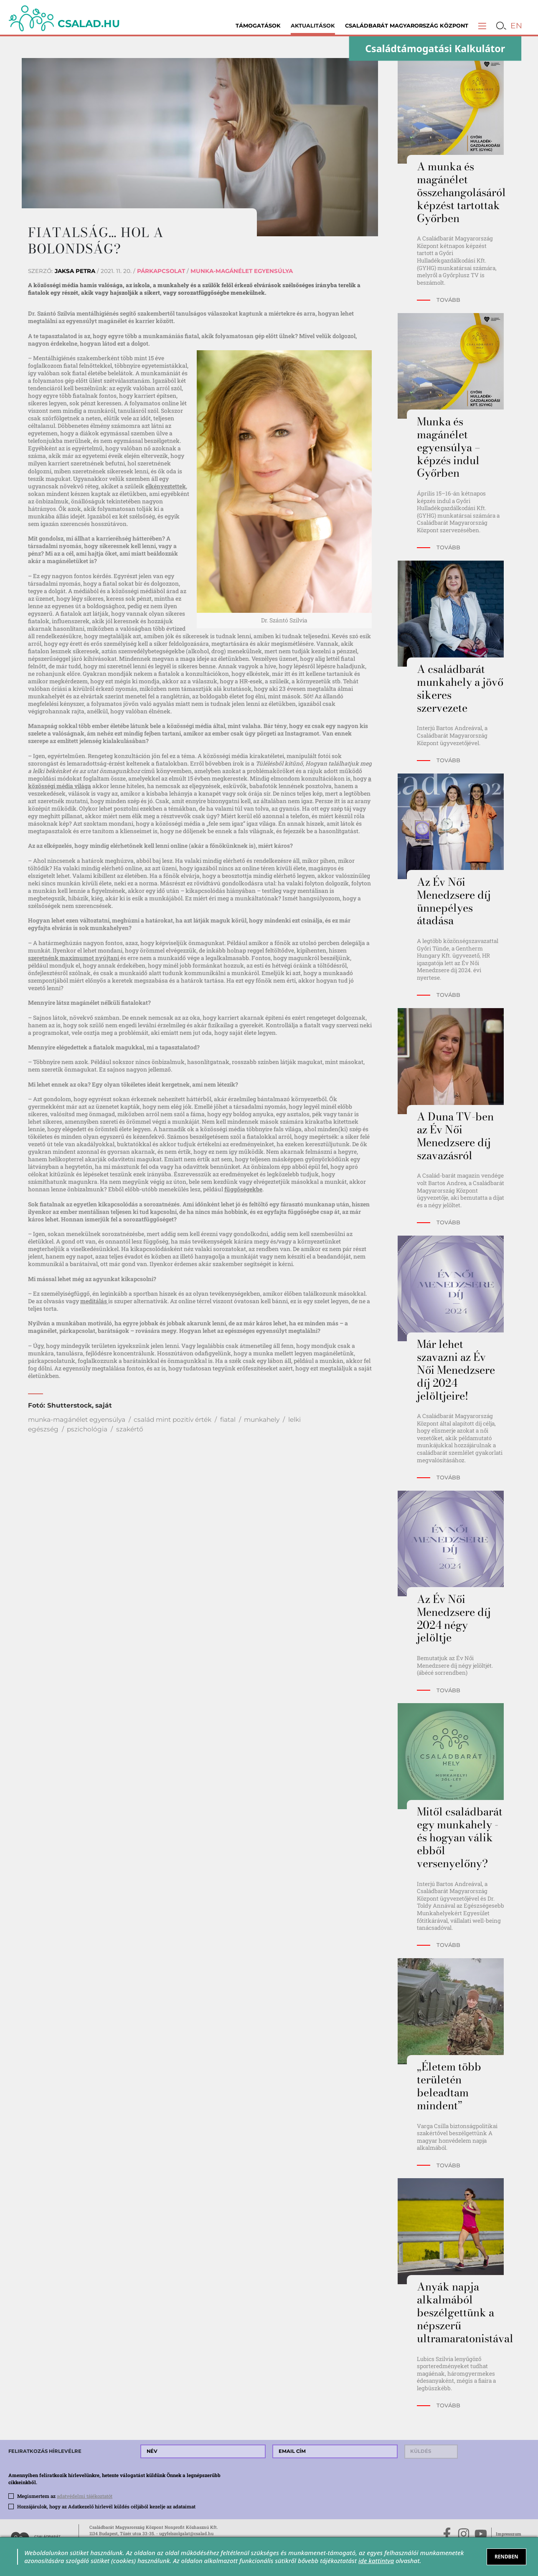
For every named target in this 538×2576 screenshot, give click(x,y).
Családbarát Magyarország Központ (406, 26)
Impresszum (508, 2534)
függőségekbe (243, 1189)
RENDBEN (506, 2556)
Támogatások (258, 26)
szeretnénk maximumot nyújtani (74, 958)
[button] (482, 26)
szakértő (129, 1429)
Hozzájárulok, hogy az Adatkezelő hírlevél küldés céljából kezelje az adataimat (106, 2506)
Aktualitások (313, 26)
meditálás (94, 1301)
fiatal (228, 1419)
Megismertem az (64, 2496)
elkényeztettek (165, 486)
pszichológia (87, 1429)
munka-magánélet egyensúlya (76, 1419)
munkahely (261, 1419)
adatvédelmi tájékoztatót (84, 2496)
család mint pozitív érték (172, 1419)
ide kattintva (376, 2560)
